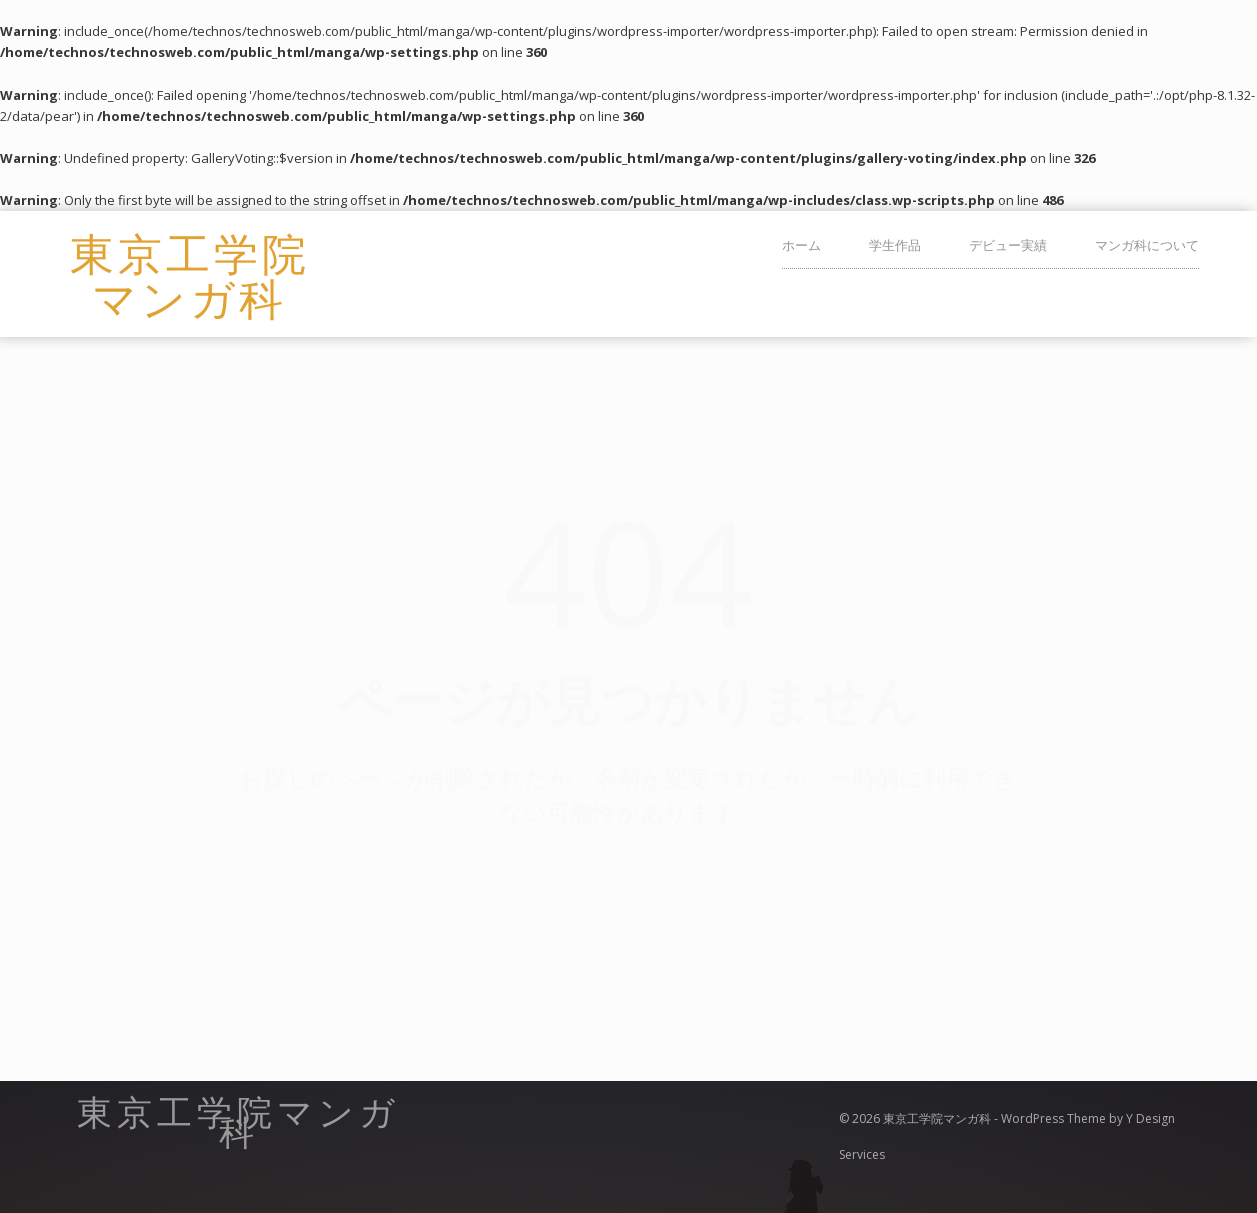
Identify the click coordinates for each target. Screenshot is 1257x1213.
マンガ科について (1147, 245)
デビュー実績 (1008, 245)
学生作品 (895, 245)
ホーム (801, 245)
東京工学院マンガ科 (190, 274)
